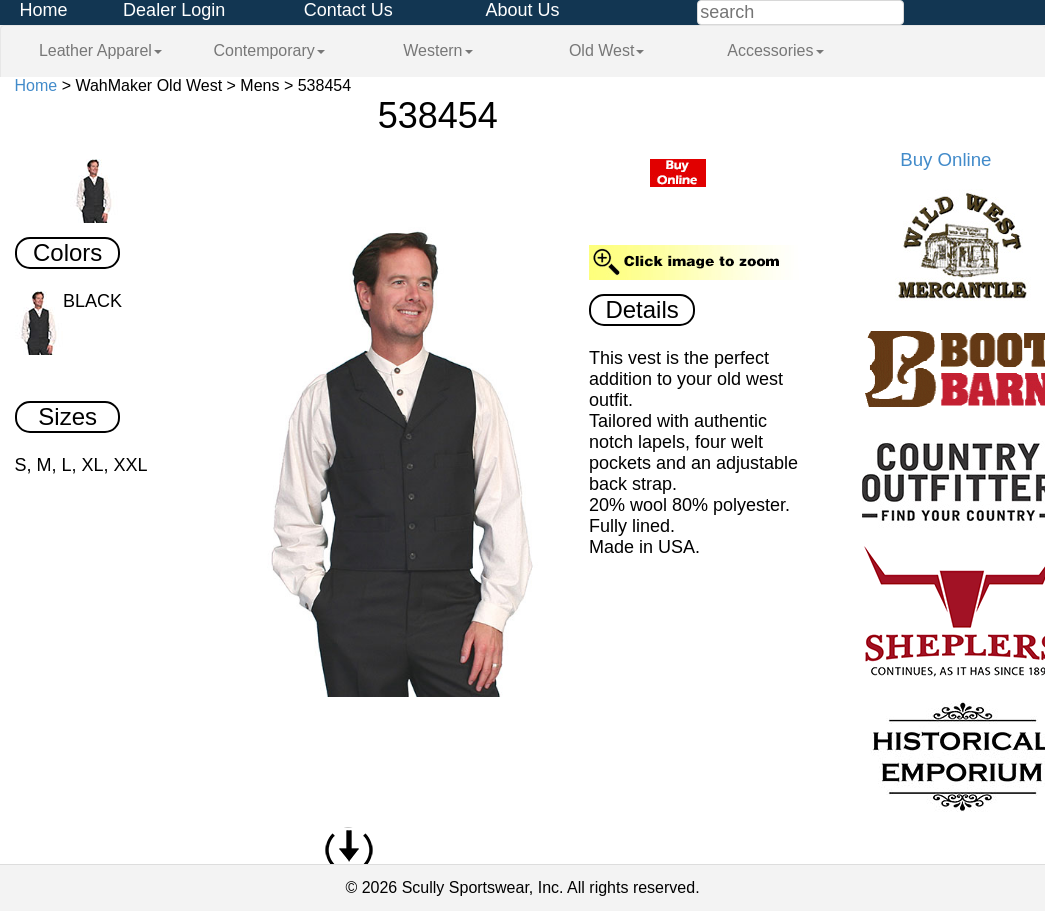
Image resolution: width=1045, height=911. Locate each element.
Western (437, 50)
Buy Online (945, 159)
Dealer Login (174, 10)
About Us (522, 10)
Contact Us (348, 10)
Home (44, 10)
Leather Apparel (100, 50)
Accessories (775, 50)
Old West (607, 50)
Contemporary (268, 50)
